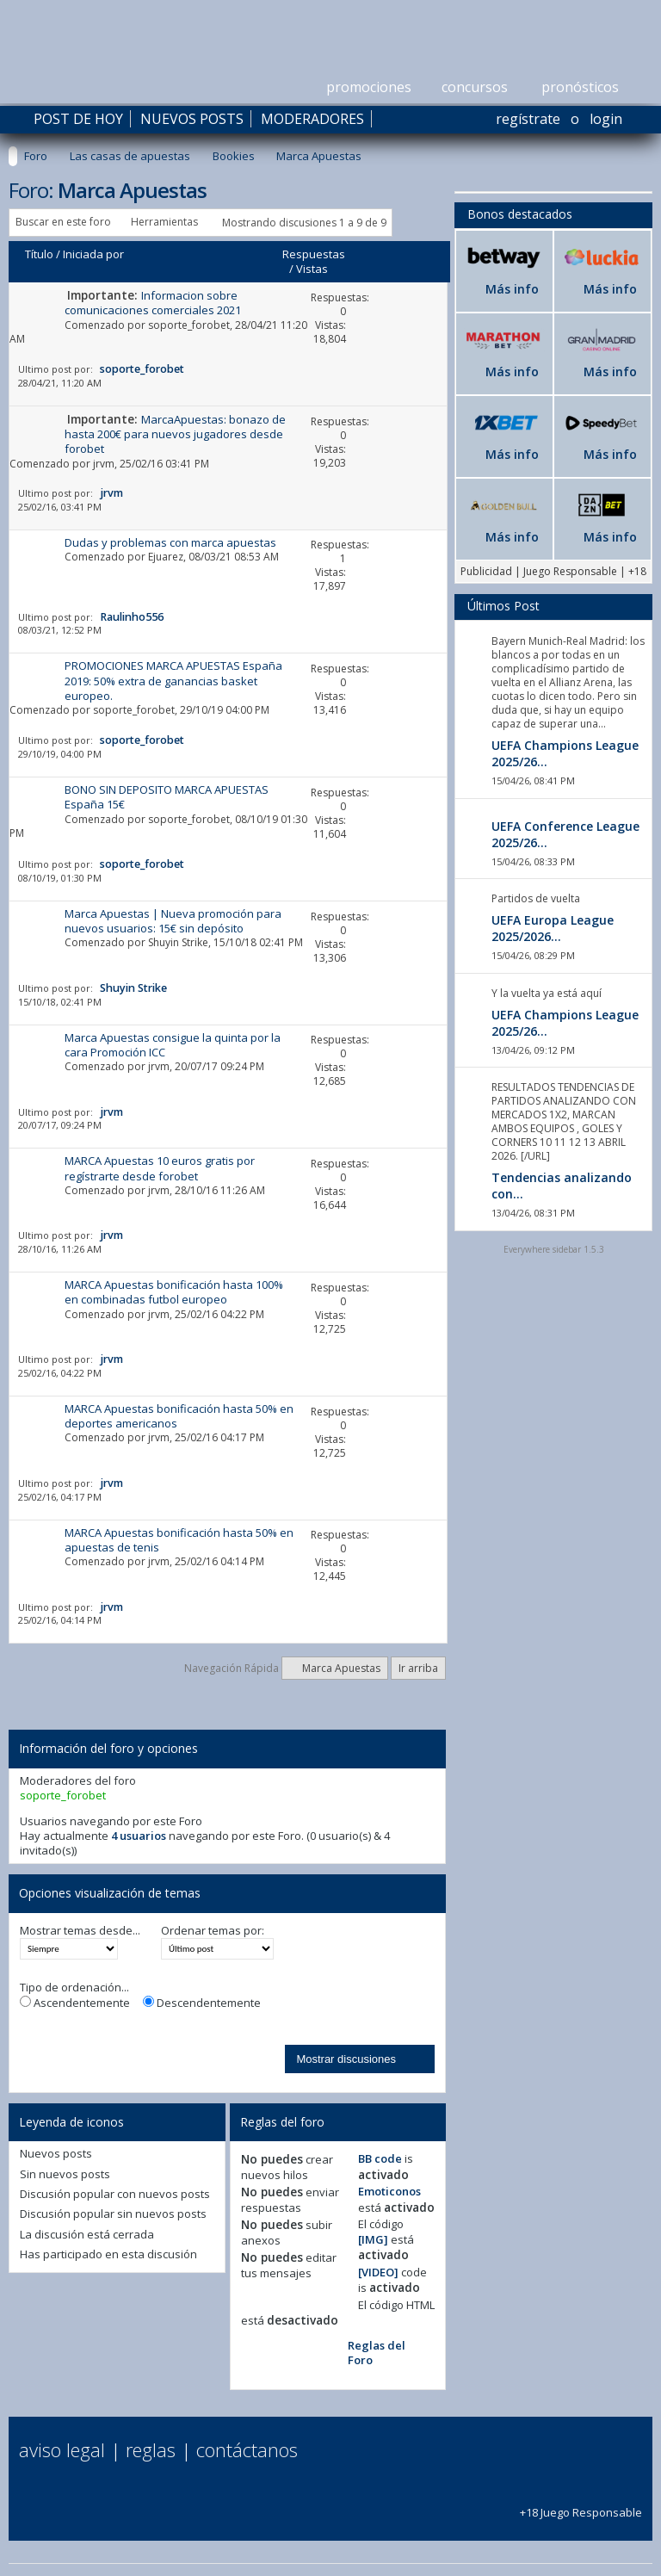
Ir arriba (418, 1668)
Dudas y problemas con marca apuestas (170, 542)
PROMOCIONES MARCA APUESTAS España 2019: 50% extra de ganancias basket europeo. (173, 680)
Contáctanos (247, 2449)
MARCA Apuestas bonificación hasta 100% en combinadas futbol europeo (174, 1292)
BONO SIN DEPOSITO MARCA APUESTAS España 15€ (167, 797)
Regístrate (528, 118)
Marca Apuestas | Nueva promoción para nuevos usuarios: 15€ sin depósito (173, 921)
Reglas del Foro (376, 2353)
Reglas (151, 2449)
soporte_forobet (189, 325)
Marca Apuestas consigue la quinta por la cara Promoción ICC (173, 1045)
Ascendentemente (75, 2003)
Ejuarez (165, 556)
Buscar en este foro (63, 221)
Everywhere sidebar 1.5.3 (553, 1249)
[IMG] (373, 2239)
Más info (512, 289)
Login (606, 118)
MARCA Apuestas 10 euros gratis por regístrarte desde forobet (160, 1168)
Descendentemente (202, 2003)
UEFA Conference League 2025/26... (565, 834)
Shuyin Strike (178, 942)
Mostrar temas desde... (80, 1930)
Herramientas (164, 221)
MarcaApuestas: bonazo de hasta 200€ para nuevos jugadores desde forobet (175, 434)
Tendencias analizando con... (561, 1185)
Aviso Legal (62, 2449)
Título (39, 254)
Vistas (312, 268)
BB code (380, 2158)
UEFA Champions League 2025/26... (565, 753)
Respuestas (313, 254)
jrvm (103, 463)
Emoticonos (389, 2191)
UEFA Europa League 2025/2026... (552, 928)
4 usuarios (138, 1835)
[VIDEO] (378, 2272)
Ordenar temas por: (212, 1930)
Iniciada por (93, 254)
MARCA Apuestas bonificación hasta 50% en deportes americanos (179, 1416)
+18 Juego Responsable (581, 2505)
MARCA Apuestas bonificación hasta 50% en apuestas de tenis (179, 1540)
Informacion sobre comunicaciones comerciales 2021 (153, 303)
